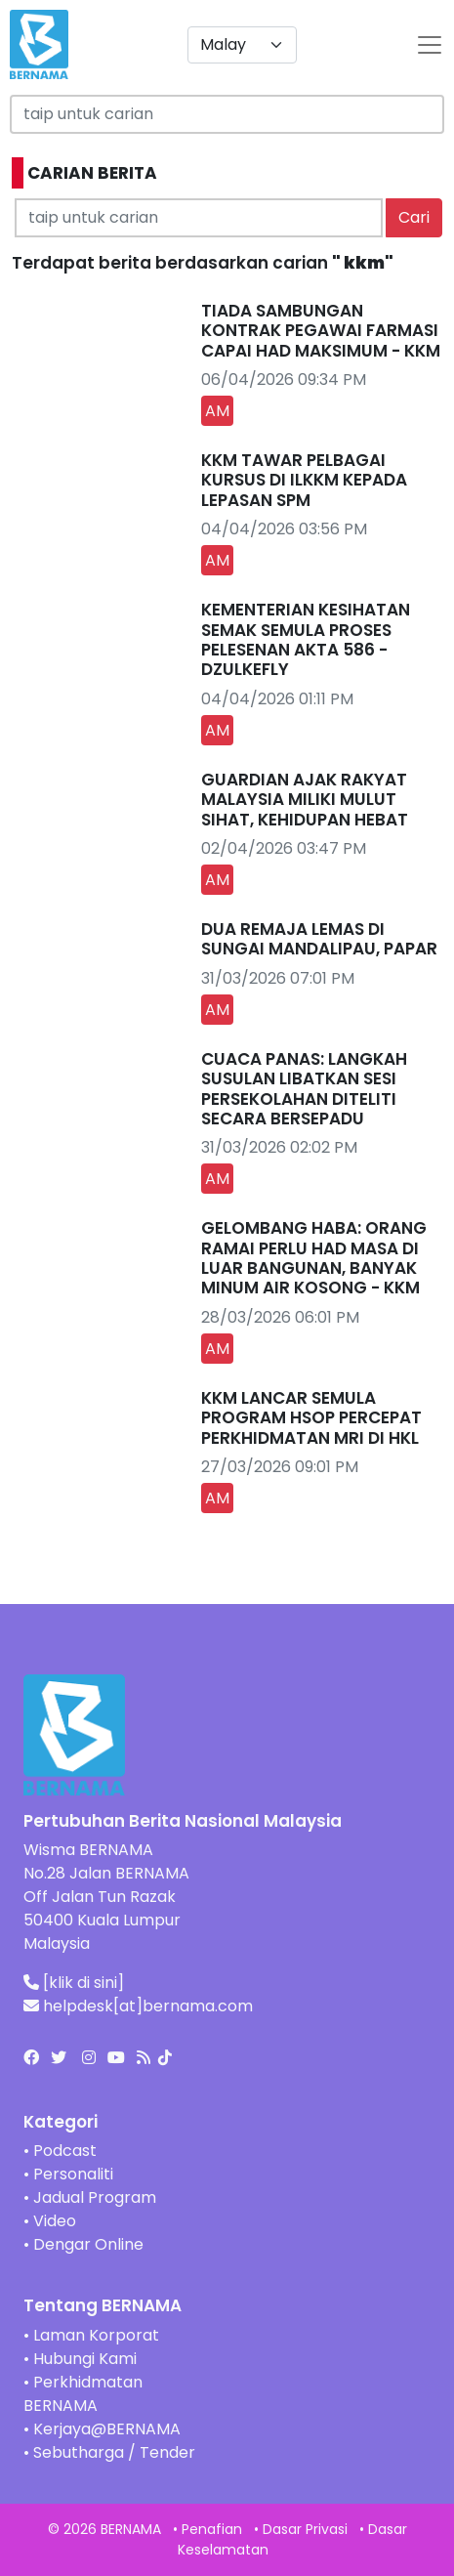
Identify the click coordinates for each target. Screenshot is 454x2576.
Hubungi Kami (85, 2358)
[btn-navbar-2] (429, 45)
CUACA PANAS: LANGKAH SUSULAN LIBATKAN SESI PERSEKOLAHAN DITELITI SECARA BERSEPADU (304, 1088)
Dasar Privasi (305, 2529)
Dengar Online (88, 2244)
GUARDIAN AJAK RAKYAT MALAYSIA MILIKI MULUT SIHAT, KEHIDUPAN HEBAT (304, 799)
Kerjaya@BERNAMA (107, 2429)
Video (54, 2221)
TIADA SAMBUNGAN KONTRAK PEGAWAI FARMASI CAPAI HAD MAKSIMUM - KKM (320, 330)
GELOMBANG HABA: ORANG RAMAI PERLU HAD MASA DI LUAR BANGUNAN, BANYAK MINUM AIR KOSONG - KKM (314, 1257)
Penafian (212, 2529)
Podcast (65, 2150)
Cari (414, 217)
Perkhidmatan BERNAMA (83, 2394)
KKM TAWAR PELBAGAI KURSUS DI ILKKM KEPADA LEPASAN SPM (304, 480)
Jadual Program (94, 2197)
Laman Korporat (96, 2335)
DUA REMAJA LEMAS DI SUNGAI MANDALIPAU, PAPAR (319, 938)
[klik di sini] (83, 1982)
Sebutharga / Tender (114, 2452)
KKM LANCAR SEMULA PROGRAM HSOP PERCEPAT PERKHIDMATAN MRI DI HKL (311, 1418)
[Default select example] (242, 44)
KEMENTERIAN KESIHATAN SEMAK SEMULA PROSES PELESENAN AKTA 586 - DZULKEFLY (305, 639)
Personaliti (73, 2174)
